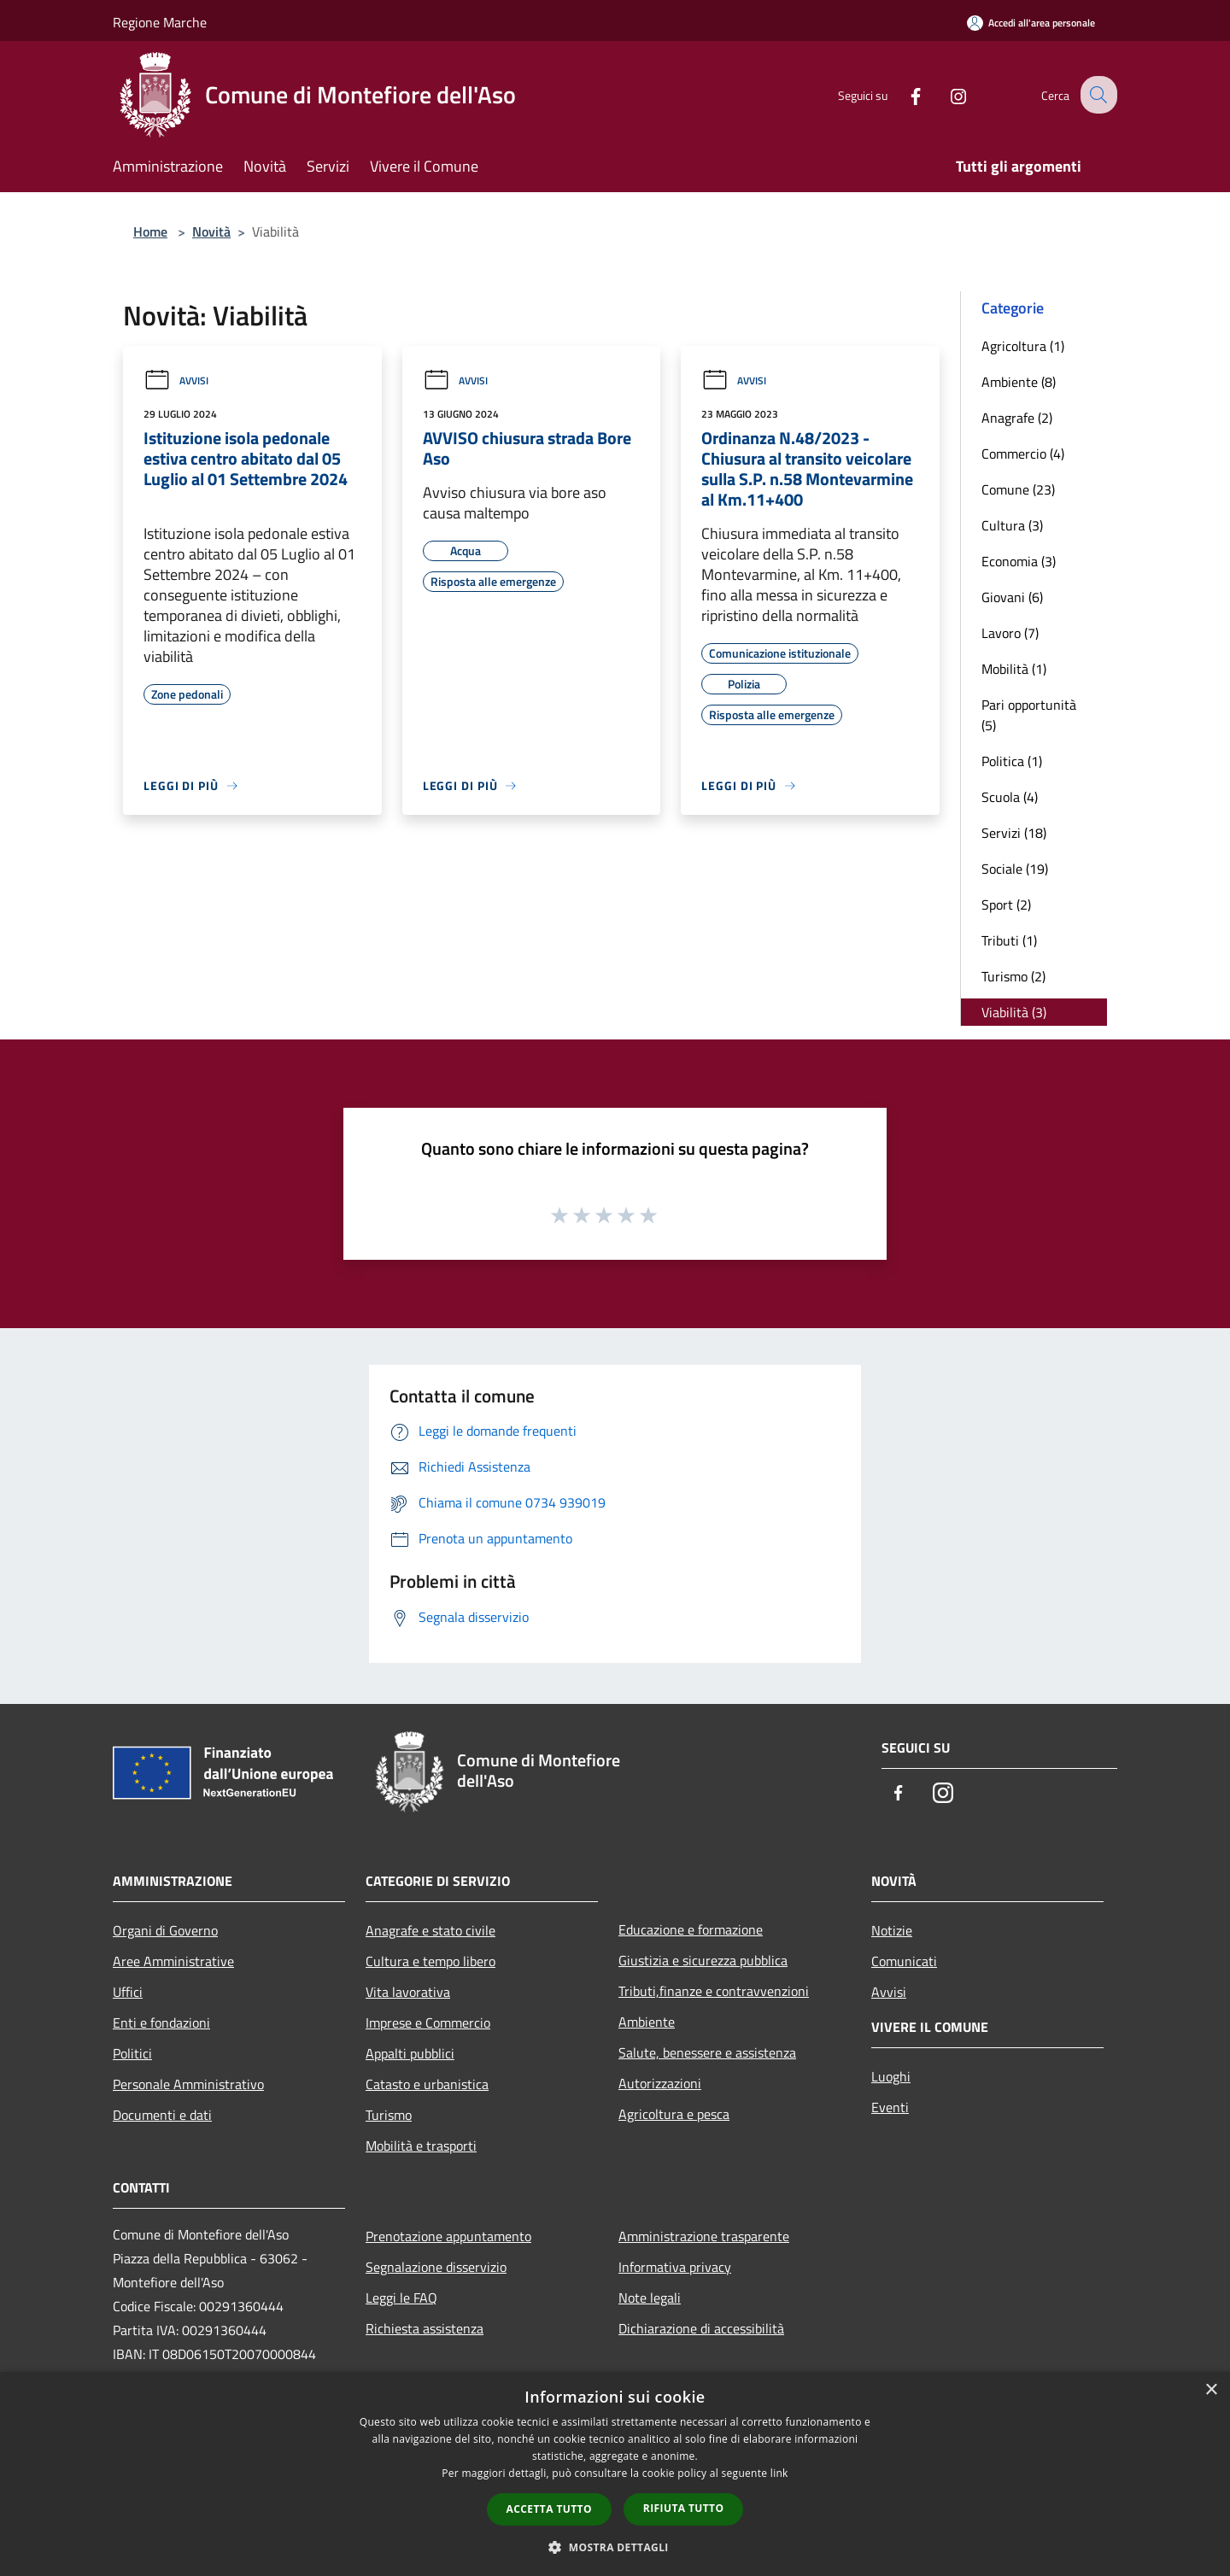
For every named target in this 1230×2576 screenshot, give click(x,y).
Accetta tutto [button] (549, 2509)
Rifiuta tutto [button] (683, 2508)
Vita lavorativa (408, 1992)
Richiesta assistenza (424, 2328)
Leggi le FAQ (401, 2297)
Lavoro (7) (1010, 633)
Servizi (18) (1013, 833)
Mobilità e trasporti (421, 2145)
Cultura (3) (1012, 525)
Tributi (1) (1009, 940)
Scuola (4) (1009, 797)
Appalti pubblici (410, 2053)
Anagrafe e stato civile (430, 1930)
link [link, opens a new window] (779, 2473)
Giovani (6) (1012, 597)
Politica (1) (1011, 761)
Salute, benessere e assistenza (707, 2052)
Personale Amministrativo (188, 2084)
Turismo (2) (1013, 976)
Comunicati (904, 1961)
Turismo (389, 2115)
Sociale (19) (1014, 868)
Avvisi (176, 380)
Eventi (890, 2107)
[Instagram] (945, 94)
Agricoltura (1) (1022, 346)
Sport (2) (1006, 904)
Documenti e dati (162, 2115)
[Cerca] (1096, 94)
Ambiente (646, 2021)
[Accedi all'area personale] (1031, 23)
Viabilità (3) (1013, 1012)
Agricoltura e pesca (673, 2114)
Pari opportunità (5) (1028, 714)
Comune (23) (1018, 489)
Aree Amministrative (173, 1961)
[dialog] (615, 2474)
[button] (615, 2547)
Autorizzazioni (659, 2083)
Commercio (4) (1022, 453)
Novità (211, 231)
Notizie (891, 1930)
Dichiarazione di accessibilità (701, 2328)
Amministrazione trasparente (703, 2236)
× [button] (1210, 2390)
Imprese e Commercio (428, 2022)
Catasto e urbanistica (427, 2084)
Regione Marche (160, 22)
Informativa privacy (674, 2267)
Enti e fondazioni (161, 2022)
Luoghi (891, 2076)
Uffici (128, 1992)
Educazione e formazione (690, 1929)
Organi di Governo (165, 1930)
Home (150, 231)
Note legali (649, 2297)
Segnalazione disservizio (436, 2267)
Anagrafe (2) (1016, 417)
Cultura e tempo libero (430, 1961)
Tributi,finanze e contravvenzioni (713, 1991)
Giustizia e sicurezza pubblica (703, 1960)
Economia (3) (1018, 561)
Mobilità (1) (1013, 669)
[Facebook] (902, 94)
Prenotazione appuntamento (448, 2236)
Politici (132, 2053)
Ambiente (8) (1018, 382)
